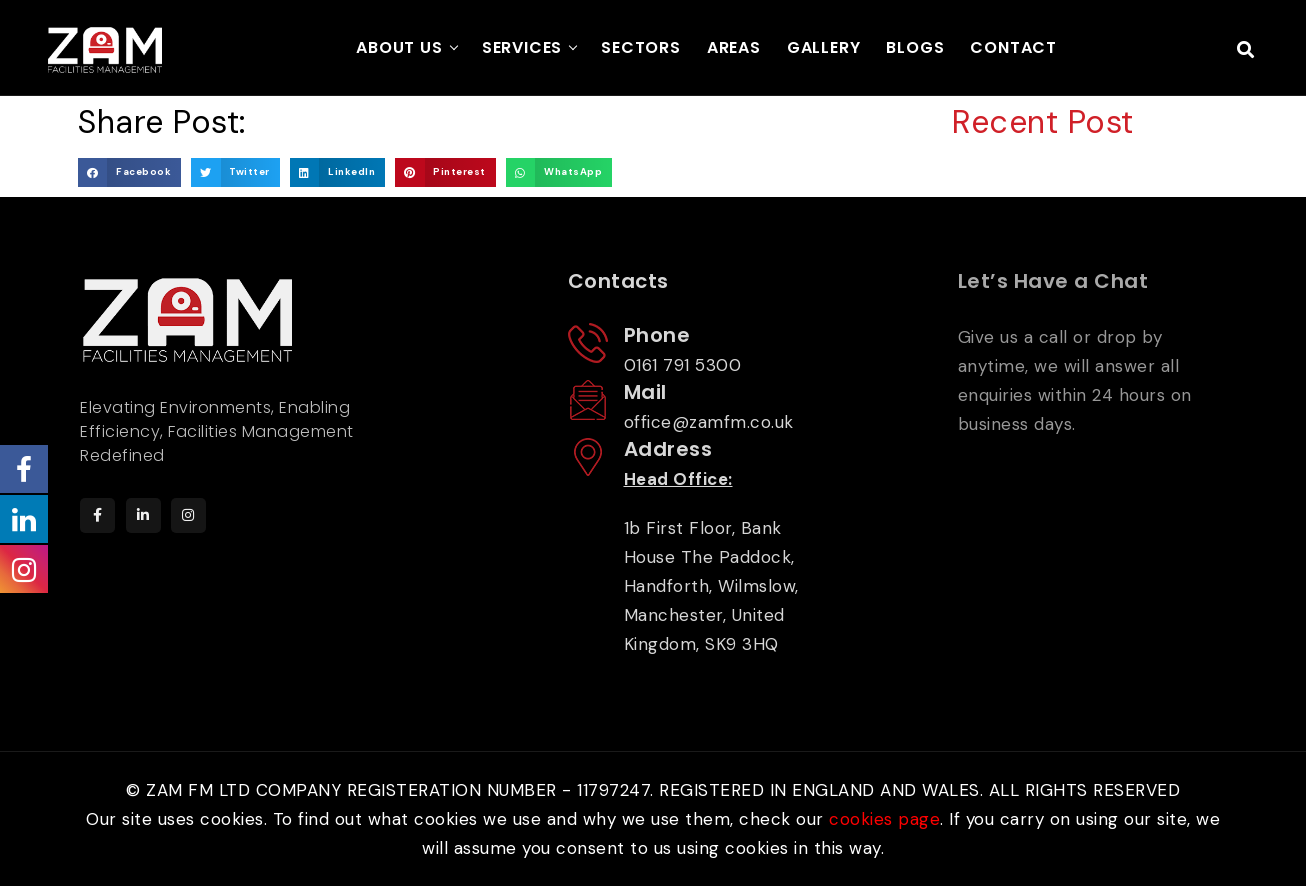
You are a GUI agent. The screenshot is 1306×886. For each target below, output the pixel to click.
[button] (129, 172)
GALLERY (824, 47)
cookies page (884, 819)
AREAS (734, 47)
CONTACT (1013, 47)
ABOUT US (399, 47)
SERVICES (522, 47)
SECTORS (641, 47)
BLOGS (915, 47)
